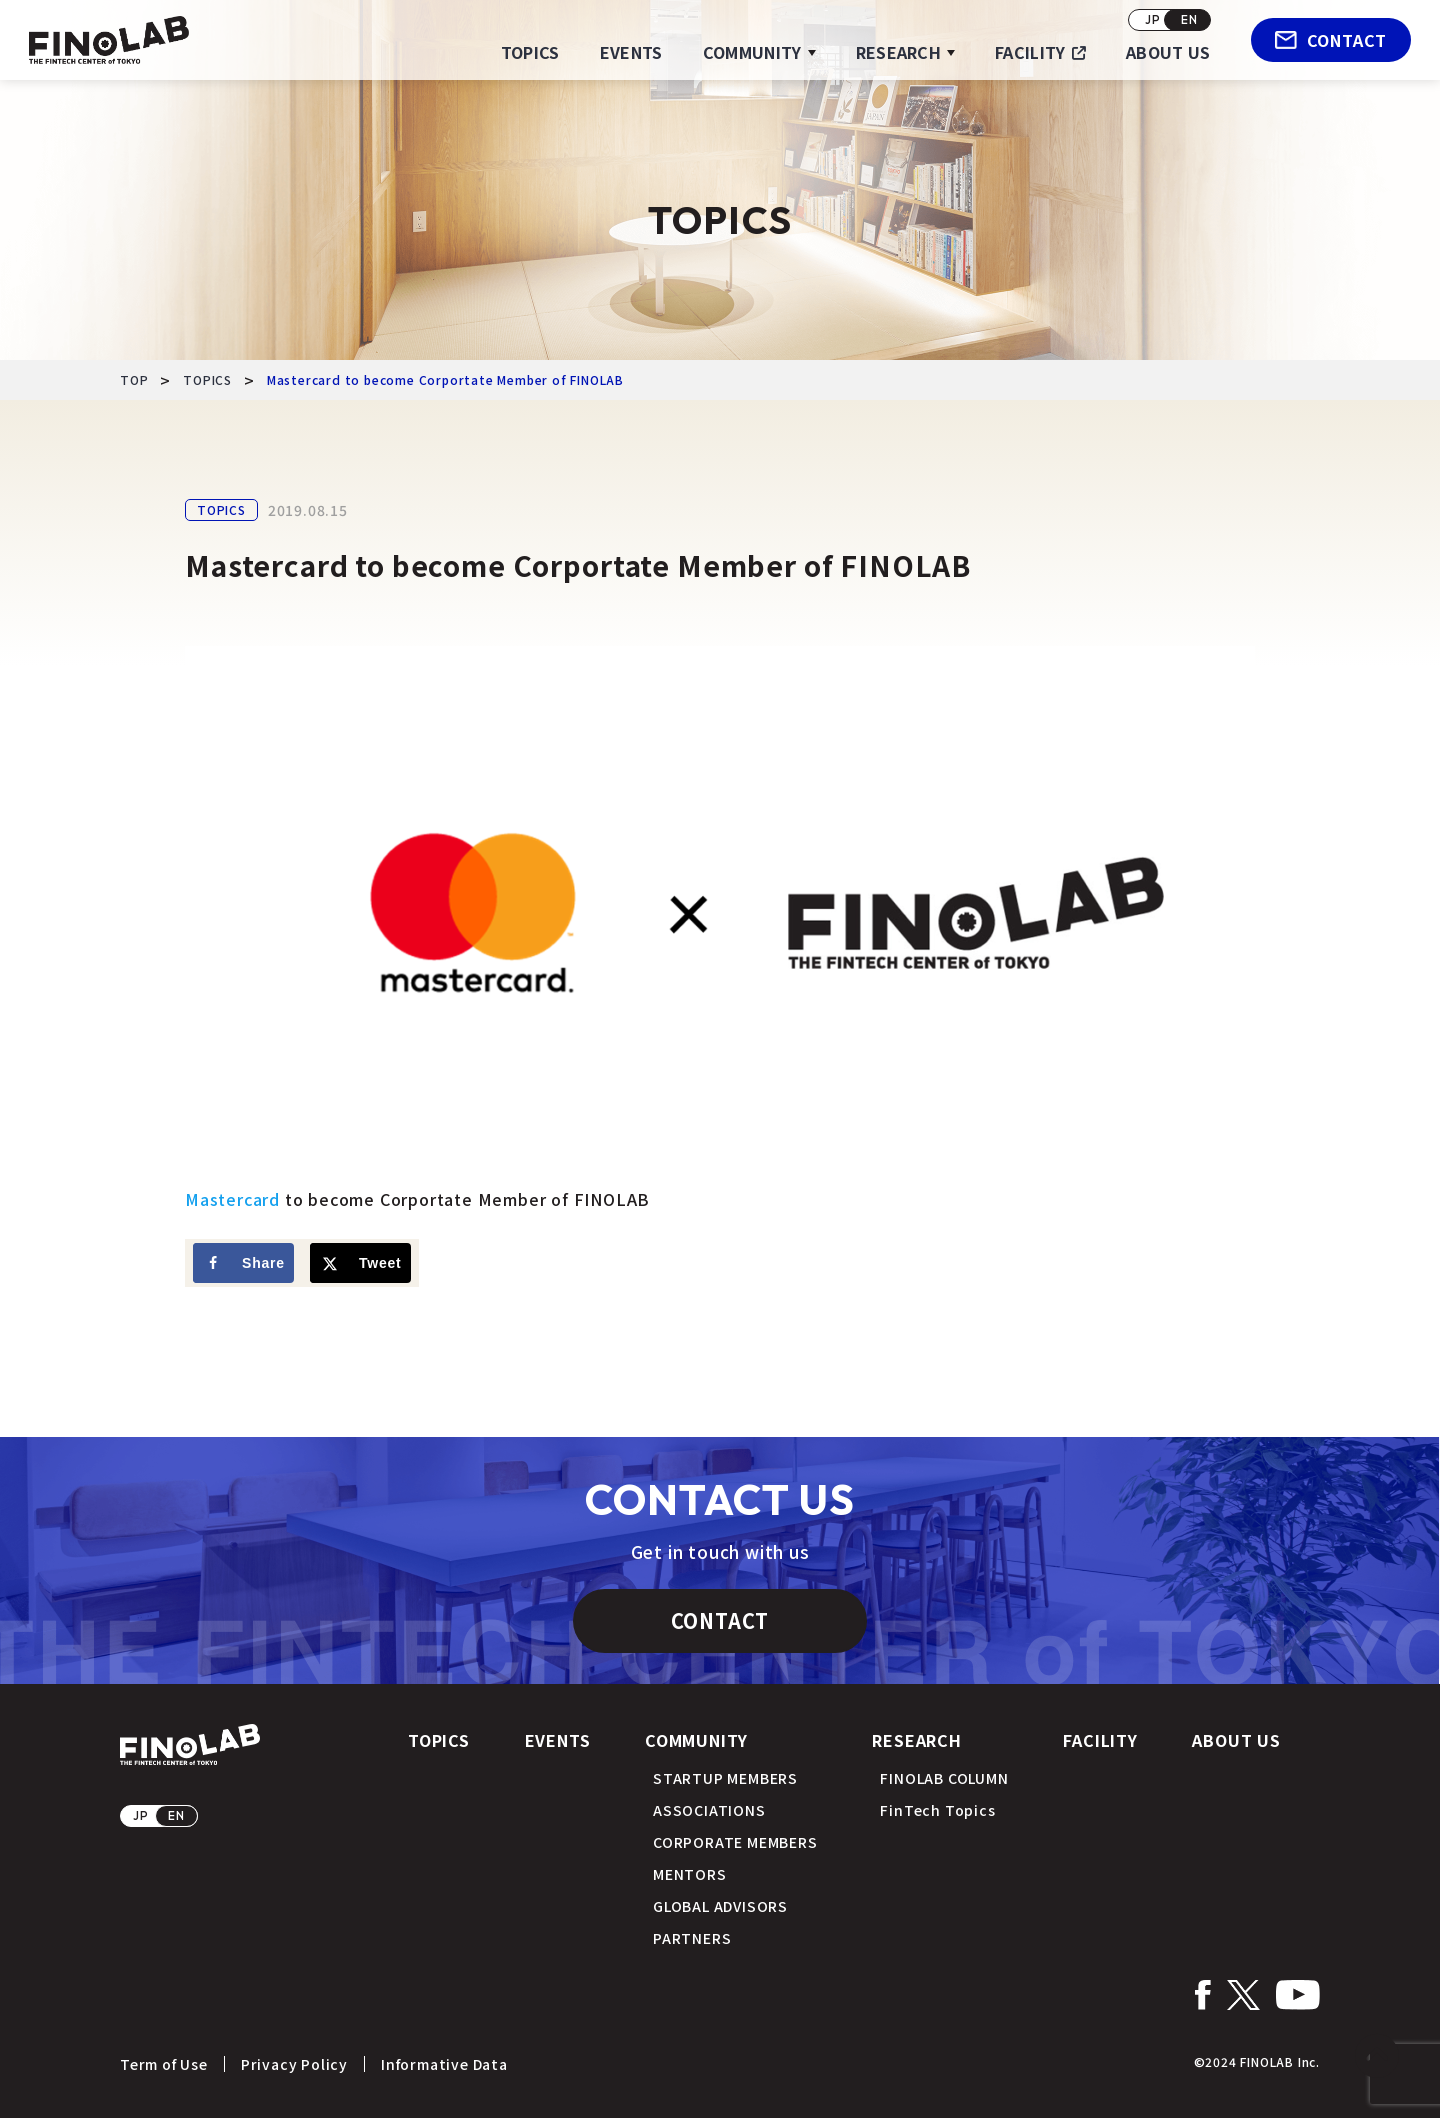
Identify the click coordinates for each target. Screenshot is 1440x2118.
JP (1153, 19)
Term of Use (164, 2064)
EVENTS (631, 52)
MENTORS (690, 1874)
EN (1189, 19)
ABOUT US (1168, 52)
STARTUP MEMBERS (725, 1778)
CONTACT (1331, 40)
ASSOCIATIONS (709, 1810)
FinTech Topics (937, 1810)
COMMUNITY (752, 52)
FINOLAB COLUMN (944, 1778)
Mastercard (232, 1199)
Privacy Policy (294, 2064)
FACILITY (1030, 52)
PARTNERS (692, 1938)
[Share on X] (360, 1263)
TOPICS (530, 52)
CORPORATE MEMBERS (735, 1842)
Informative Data (444, 2064)
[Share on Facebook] (243, 1263)
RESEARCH (899, 52)
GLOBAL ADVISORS (720, 1906)
